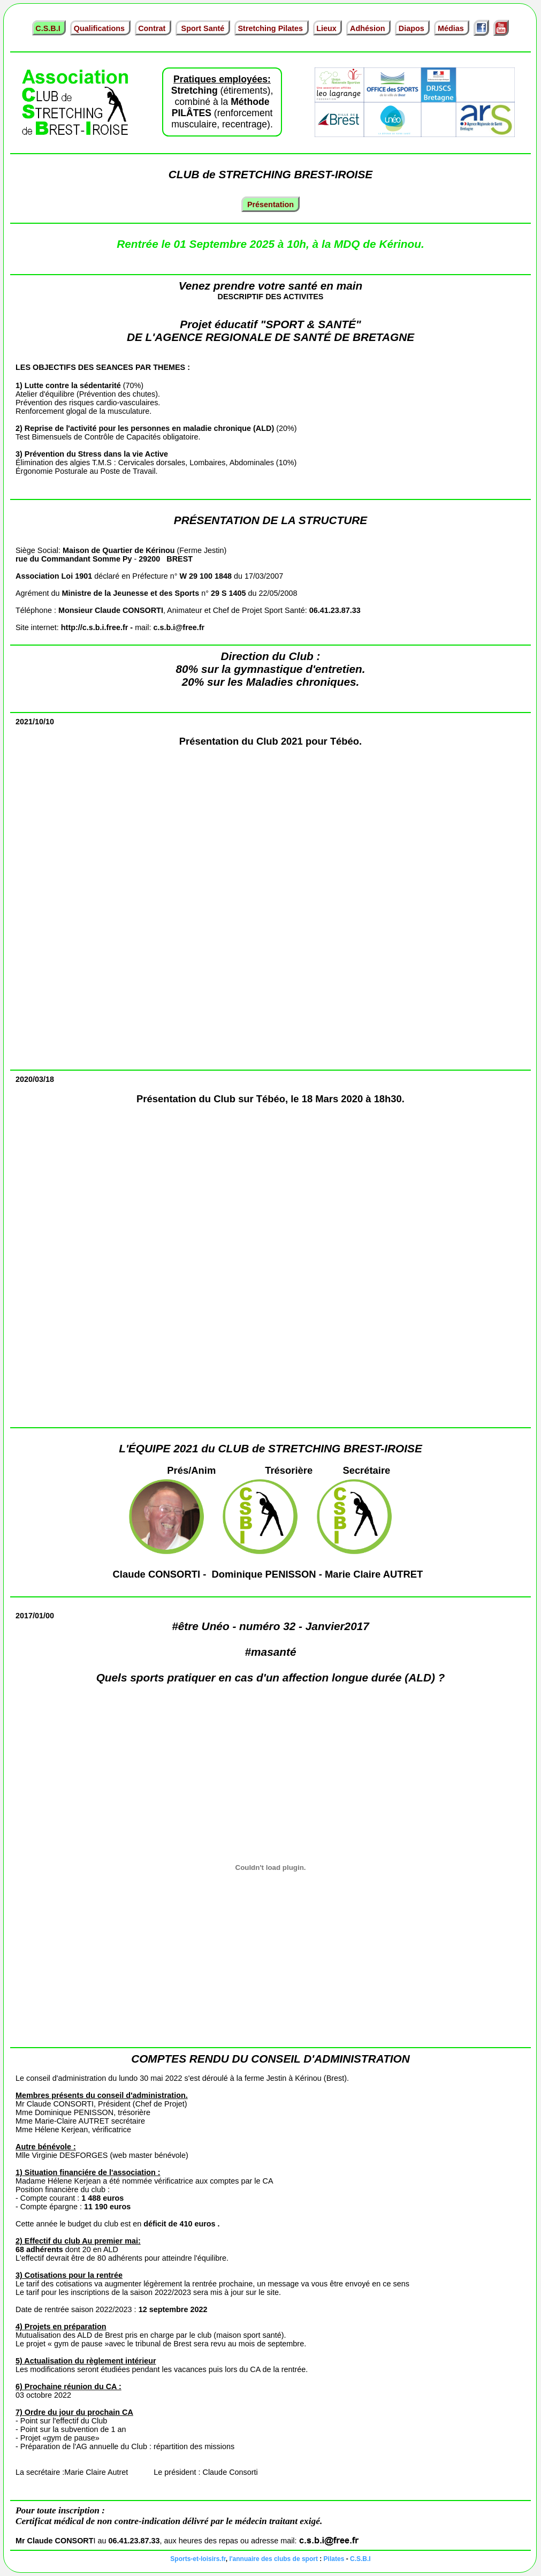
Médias (452, 28)
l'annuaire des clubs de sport (273, 2559)
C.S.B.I (48, 28)
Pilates (334, 2559)
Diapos (412, 28)
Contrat (152, 28)
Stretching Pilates (271, 28)
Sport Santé (203, 28)
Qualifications (100, 28)
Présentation (270, 204)
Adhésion (368, 28)
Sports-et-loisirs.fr (197, 2559)
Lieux (327, 28)
